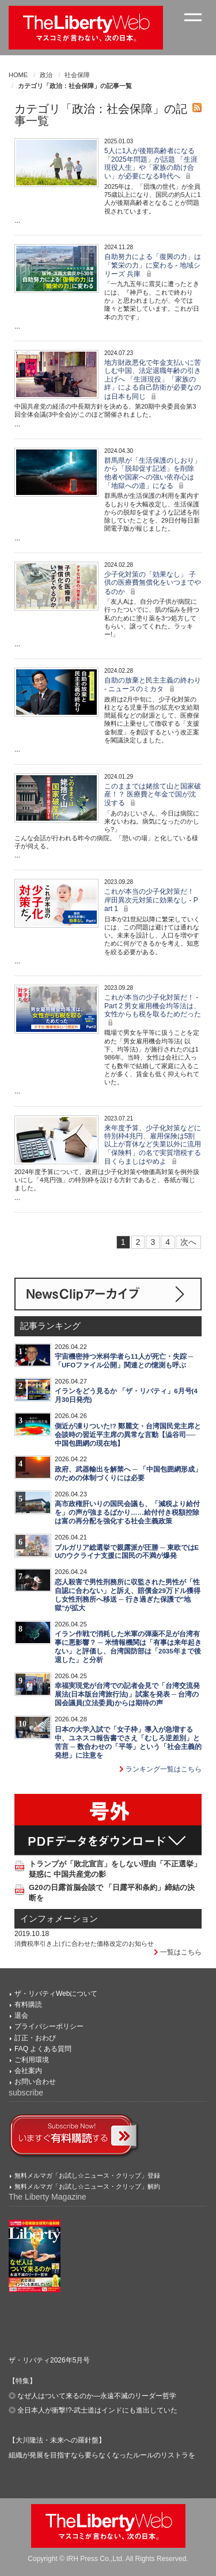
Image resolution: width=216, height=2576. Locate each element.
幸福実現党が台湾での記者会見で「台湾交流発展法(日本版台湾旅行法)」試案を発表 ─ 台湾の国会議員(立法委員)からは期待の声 (127, 1694)
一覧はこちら (178, 1952)
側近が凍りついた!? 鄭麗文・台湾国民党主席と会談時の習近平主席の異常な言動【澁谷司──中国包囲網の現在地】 (128, 1435)
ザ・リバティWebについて (55, 1994)
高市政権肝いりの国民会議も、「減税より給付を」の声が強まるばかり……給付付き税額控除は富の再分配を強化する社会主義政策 (127, 1512)
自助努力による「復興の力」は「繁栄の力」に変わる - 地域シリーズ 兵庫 (152, 265)
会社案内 (28, 2071)
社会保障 (77, 74)
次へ (188, 1242)
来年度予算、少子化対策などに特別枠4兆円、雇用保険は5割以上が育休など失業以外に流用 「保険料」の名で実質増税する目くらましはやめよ (152, 1145)
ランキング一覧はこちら (160, 1769)
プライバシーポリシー (49, 2026)
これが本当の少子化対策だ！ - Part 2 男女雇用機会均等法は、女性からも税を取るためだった (152, 1010)
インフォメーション (59, 1918)
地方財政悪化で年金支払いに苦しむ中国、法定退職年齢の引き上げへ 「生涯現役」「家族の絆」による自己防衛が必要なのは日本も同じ (152, 380)
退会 (21, 2015)
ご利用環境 (31, 2060)
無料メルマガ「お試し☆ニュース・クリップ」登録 (87, 2175)
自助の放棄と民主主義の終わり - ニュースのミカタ (152, 684)
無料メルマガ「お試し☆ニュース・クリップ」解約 (87, 2186)
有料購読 (28, 2004)
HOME (18, 74)
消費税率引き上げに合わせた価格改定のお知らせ (84, 1943)
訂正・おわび (35, 2038)
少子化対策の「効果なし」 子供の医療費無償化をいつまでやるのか (152, 583)
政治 (46, 74)
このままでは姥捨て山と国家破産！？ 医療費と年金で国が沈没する (152, 794)
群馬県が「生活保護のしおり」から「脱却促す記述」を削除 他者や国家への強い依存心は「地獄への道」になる (152, 473)
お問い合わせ (35, 2082)
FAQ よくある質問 (42, 2049)
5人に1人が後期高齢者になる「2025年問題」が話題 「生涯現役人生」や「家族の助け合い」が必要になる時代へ (151, 163)
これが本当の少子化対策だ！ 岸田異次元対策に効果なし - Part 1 (151, 900)
